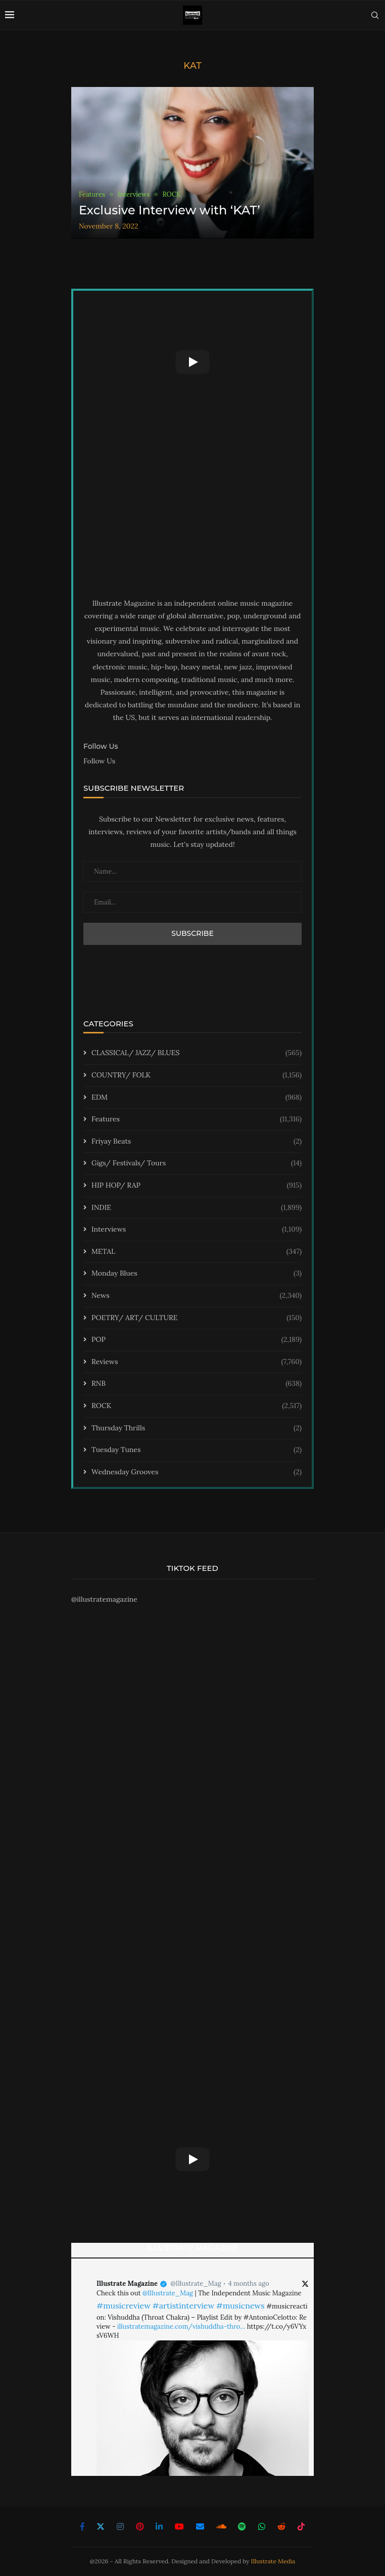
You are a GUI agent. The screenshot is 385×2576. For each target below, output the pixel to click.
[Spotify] (242, 2526)
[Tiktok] (301, 2526)
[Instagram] (120, 2526)
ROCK (196, 1406)
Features (196, 1119)
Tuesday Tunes (196, 1450)
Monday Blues (196, 1274)
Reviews (196, 1362)
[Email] (200, 2526)
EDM (196, 1098)
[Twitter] (101, 2526)
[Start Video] (192, 362)
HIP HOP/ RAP (196, 1186)
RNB (196, 1384)
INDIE (196, 1208)
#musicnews (240, 2305)
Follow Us (99, 760)
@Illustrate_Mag (195, 2283)
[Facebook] (82, 2526)
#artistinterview (183, 2305)
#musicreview (124, 2305)
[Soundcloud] (221, 2526)
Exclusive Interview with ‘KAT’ (169, 210)
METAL (196, 1252)
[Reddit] (281, 2526)
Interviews (196, 1230)
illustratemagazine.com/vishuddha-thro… (181, 2326)
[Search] (375, 15)
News (196, 1296)
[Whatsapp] (261, 2526)
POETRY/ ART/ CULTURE (196, 1318)
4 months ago (248, 2283)
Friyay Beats (196, 1142)
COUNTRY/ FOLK (196, 1075)
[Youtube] (179, 2526)
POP (196, 1340)
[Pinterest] (140, 2526)
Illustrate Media (273, 2561)
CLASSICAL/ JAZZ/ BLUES (196, 1053)
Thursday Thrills (196, 1428)
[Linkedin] (159, 2526)
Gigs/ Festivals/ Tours (196, 1163)
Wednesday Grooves (196, 1472)
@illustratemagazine (104, 1599)
